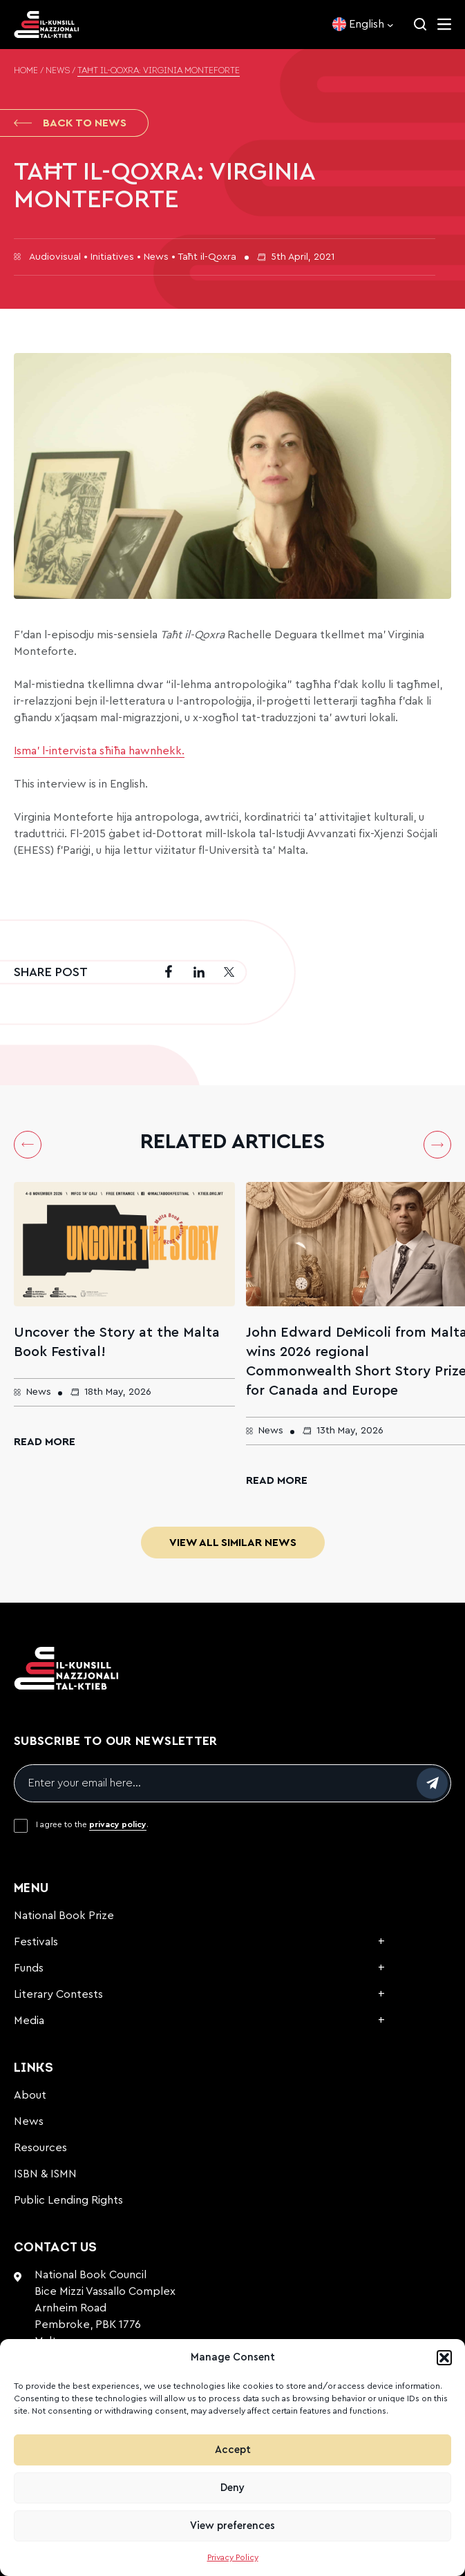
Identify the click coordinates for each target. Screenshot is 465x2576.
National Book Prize (64, 1915)
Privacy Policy (232, 2557)
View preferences (232, 2526)
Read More (44, 1441)
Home (26, 71)
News (58, 71)
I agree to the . (92, 1824)
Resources (40, 2147)
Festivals (36, 1941)
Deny (232, 2488)
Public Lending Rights (68, 2200)
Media (29, 2020)
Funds (29, 1968)
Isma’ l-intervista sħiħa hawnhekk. (99, 750)
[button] (444, 2358)
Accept (233, 2450)
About (30, 2095)
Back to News (70, 122)
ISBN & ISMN (45, 2173)
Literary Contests (58, 1994)
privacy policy (117, 1824)
